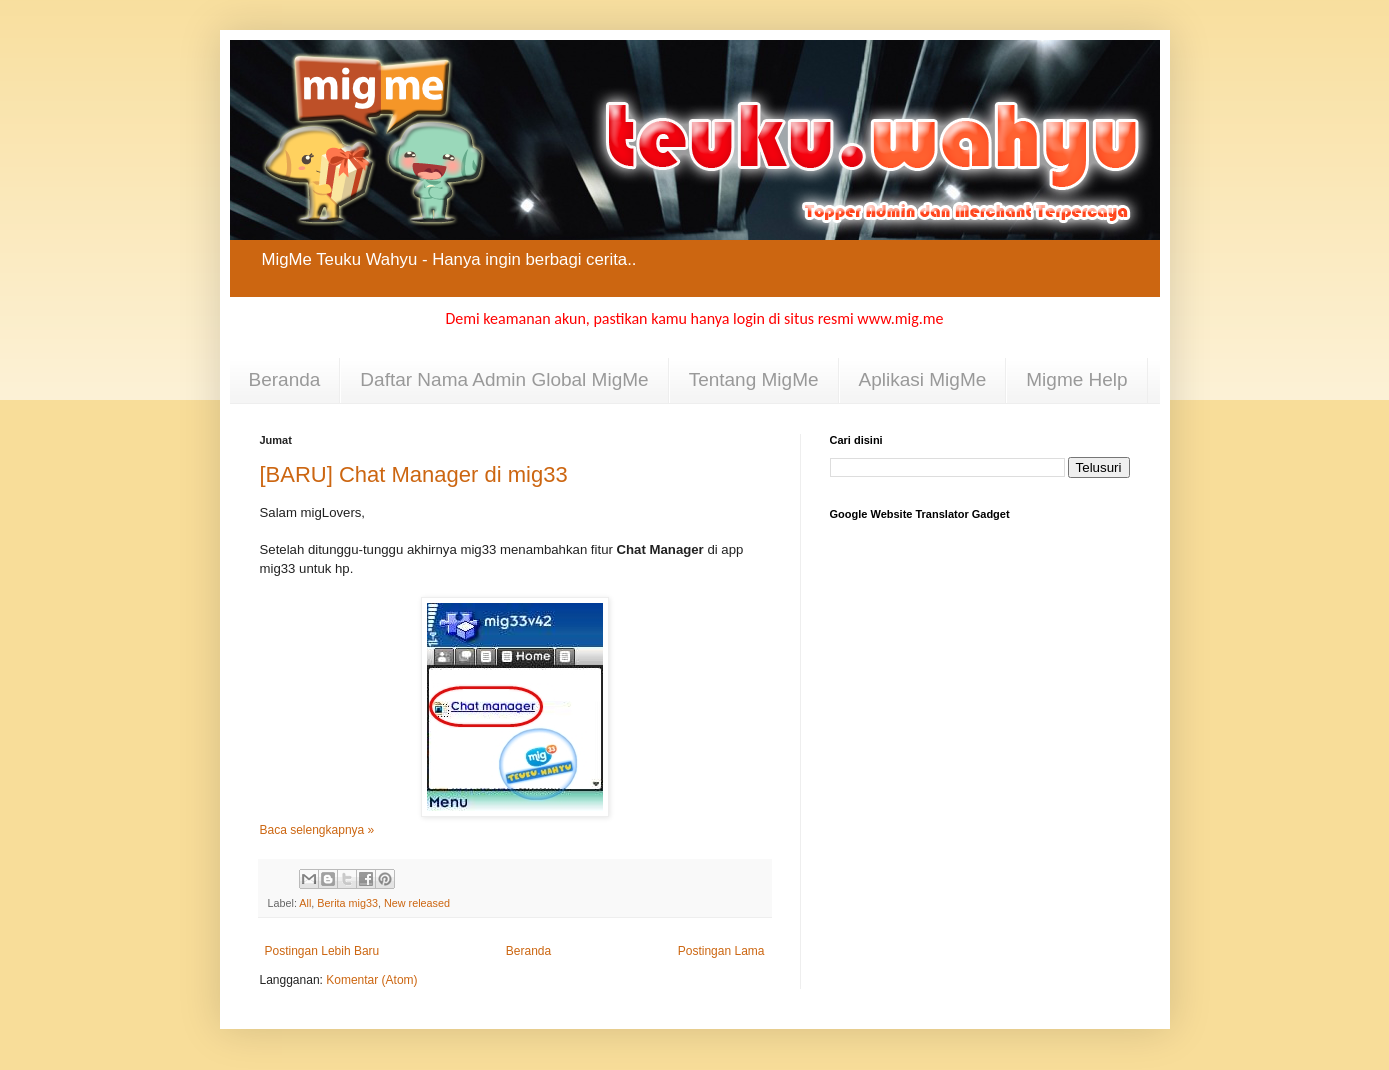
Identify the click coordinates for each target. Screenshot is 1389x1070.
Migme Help (1076, 379)
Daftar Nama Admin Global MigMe (504, 379)
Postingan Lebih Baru (322, 951)
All (305, 903)
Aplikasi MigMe (923, 379)
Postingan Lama (721, 951)
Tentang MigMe (754, 379)
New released (417, 903)
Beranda (285, 379)
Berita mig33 (347, 903)
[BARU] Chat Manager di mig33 (414, 474)
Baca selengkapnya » (317, 830)
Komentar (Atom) (371, 980)
